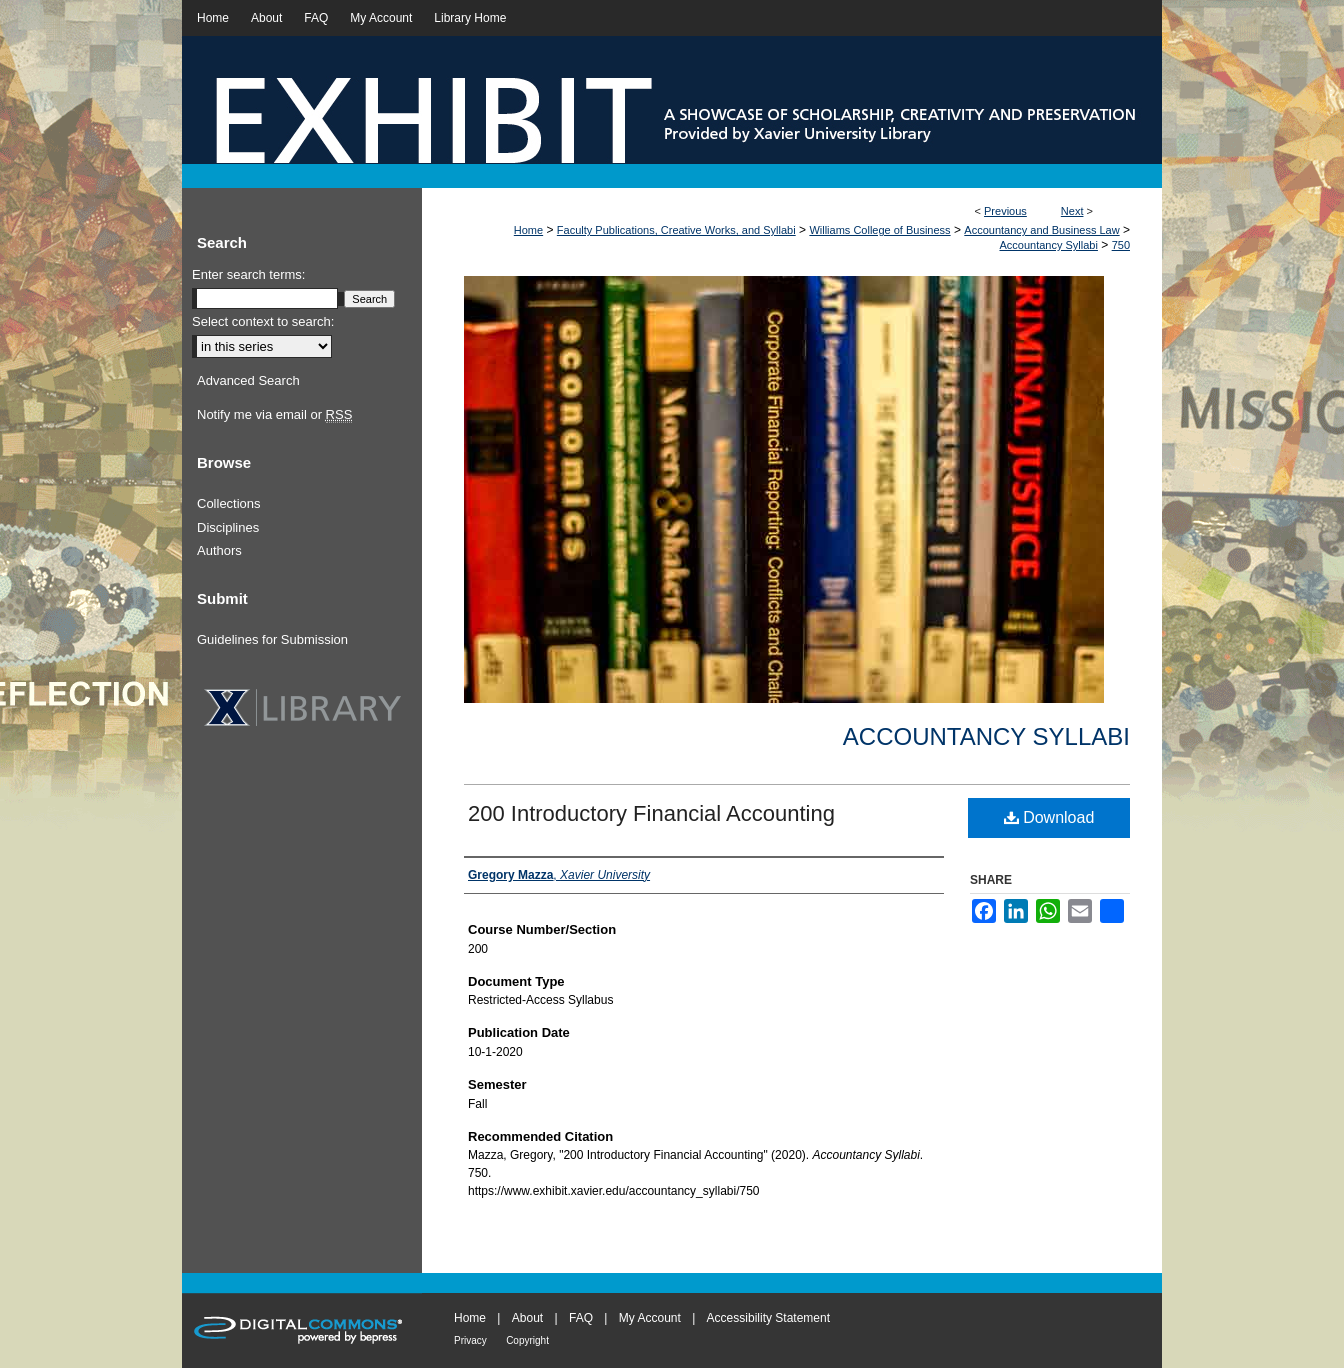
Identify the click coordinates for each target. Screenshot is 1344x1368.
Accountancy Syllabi (1048, 245)
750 (1121, 245)
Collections (229, 503)
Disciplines (228, 527)
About (527, 1318)
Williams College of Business (879, 230)
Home (528, 230)
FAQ (581, 1318)
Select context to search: (263, 321)
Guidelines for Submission (272, 639)
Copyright (527, 1340)
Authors (219, 550)
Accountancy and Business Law (1041, 230)
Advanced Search (248, 380)
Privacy (470, 1340)
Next (1072, 211)
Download (1049, 817)
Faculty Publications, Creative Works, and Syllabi (676, 230)
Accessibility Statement (768, 1318)
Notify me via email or (274, 415)
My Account (650, 1318)
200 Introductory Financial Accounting (651, 813)
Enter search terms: (248, 274)
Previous (1005, 211)
